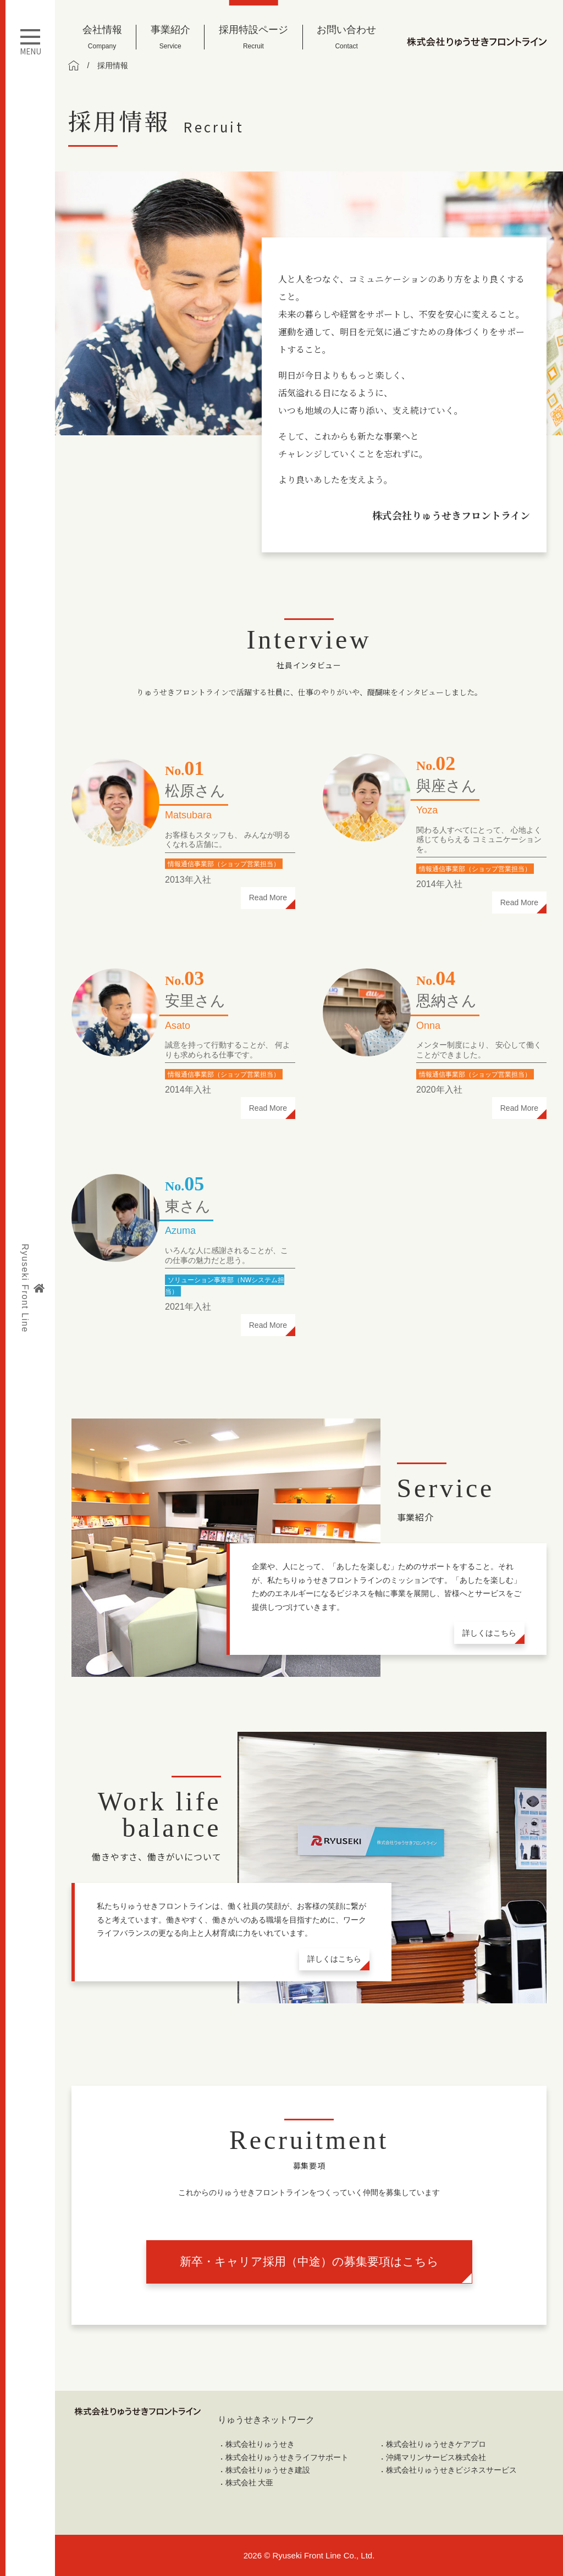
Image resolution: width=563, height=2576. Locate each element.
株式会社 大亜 (249, 2482)
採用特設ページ (253, 37)
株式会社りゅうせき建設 (267, 2470)
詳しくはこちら (489, 1632)
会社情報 (102, 37)
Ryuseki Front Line (32, 1287)
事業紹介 (170, 37)
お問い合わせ (346, 37)
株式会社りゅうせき (260, 2444)
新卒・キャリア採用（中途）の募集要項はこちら (309, 2261)
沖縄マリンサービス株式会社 (436, 2457)
